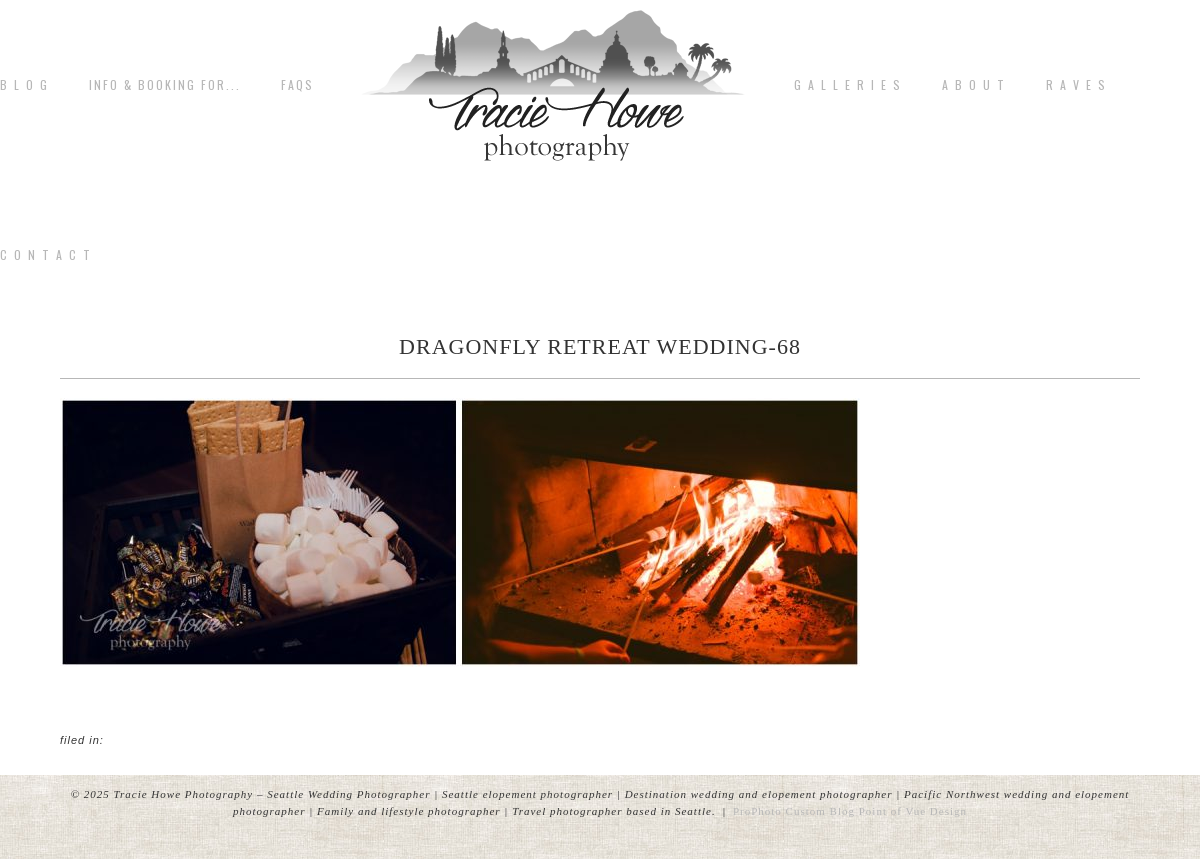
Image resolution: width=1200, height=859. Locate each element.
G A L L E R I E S (848, 85)
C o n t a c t (46, 255)
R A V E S (1076, 85)
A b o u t (974, 85)
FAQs (297, 85)
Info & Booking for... (165, 85)
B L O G (24, 85)
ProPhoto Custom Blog (794, 811)
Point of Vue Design (913, 811)
